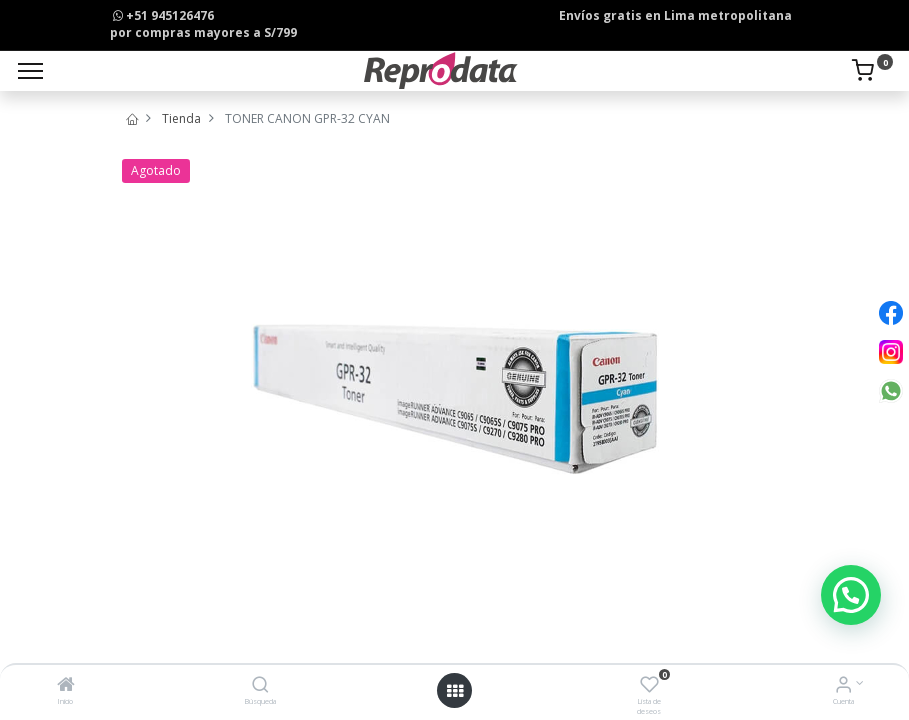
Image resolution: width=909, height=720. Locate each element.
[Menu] (30, 71)
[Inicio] (66, 686)
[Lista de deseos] (649, 686)
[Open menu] (455, 691)
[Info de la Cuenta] (843, 686)
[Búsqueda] (260, 686)
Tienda (181, 118)
